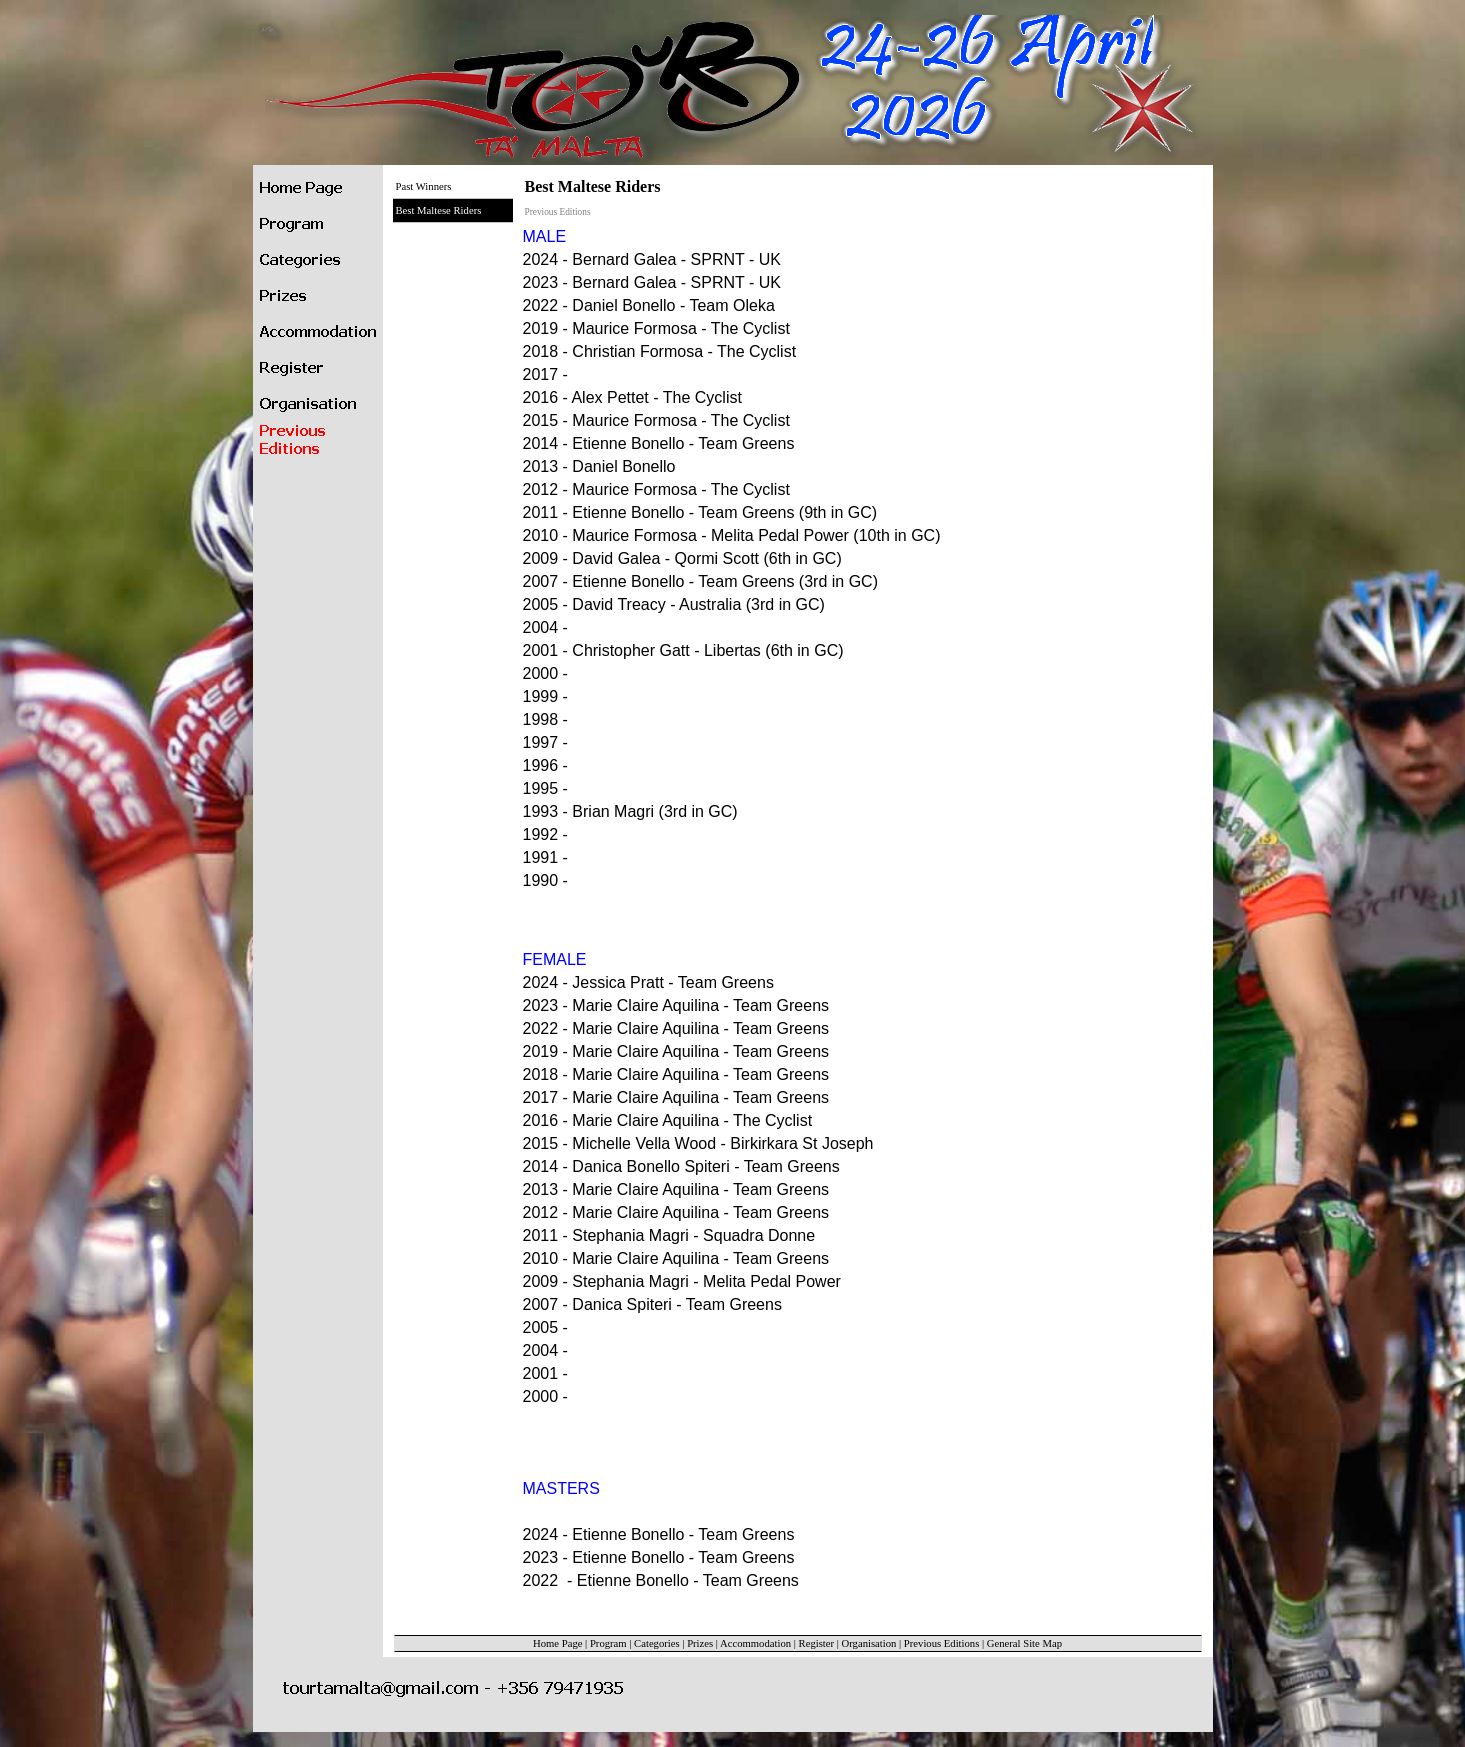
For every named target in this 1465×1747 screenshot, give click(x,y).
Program (608, 1643)
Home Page (557, 1643)
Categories (657, 1643)
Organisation (869, 1643)
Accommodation (755, 1643)
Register (817, 1643)
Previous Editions (941, 1643)
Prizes (700, 1643)
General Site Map (1024, 1643)
